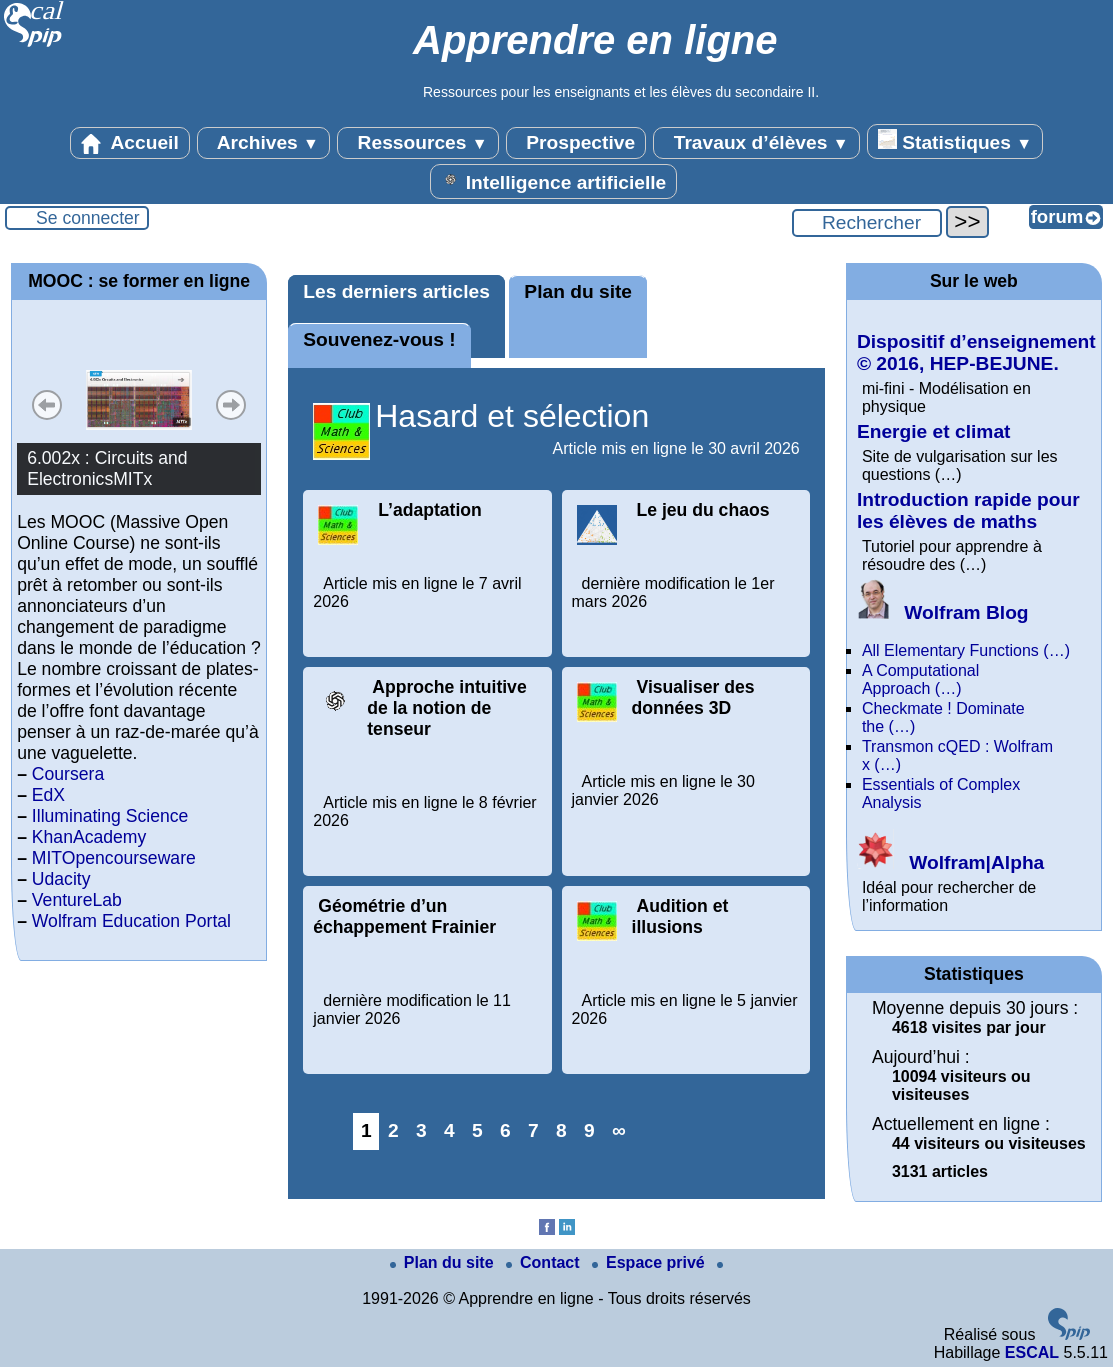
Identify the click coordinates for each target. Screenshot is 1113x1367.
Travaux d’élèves (756, 143)
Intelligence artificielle (553, 181)
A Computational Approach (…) (920, 679)
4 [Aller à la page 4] (449, 1130)
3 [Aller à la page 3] (421, 1130)
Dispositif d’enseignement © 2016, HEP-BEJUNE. (976, 352)
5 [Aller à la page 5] (477, 1130)
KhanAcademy (89, 837)
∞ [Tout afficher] (619, 1130)
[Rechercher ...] (867, 223)
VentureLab (77, 900)
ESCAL (1032, 1352)
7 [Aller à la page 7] (533, 1130)
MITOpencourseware (114, 858)
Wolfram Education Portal (131, 921)
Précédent (47, 405)
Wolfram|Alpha (950, 862)
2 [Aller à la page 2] (393, 1130)
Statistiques (955, 141)
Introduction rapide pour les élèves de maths (968, 510)
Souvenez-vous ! (379, 339)
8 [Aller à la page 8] (561, 1130)
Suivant (231, 405)
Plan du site (578, 291)
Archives (263, 143)
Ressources (417, 143)
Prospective (576, 143)
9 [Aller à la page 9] (589, 1130)
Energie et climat (934, 431)
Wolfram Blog (943, 612)
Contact (545, 1262)
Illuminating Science (110, 816)
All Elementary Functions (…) (966, 650)
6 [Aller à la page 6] (505, 1130)
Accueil (130, 143)
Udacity (61, 879)
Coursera (68, 774)
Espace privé (650, 1262)
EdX (48, 795)
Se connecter (88, 218)
